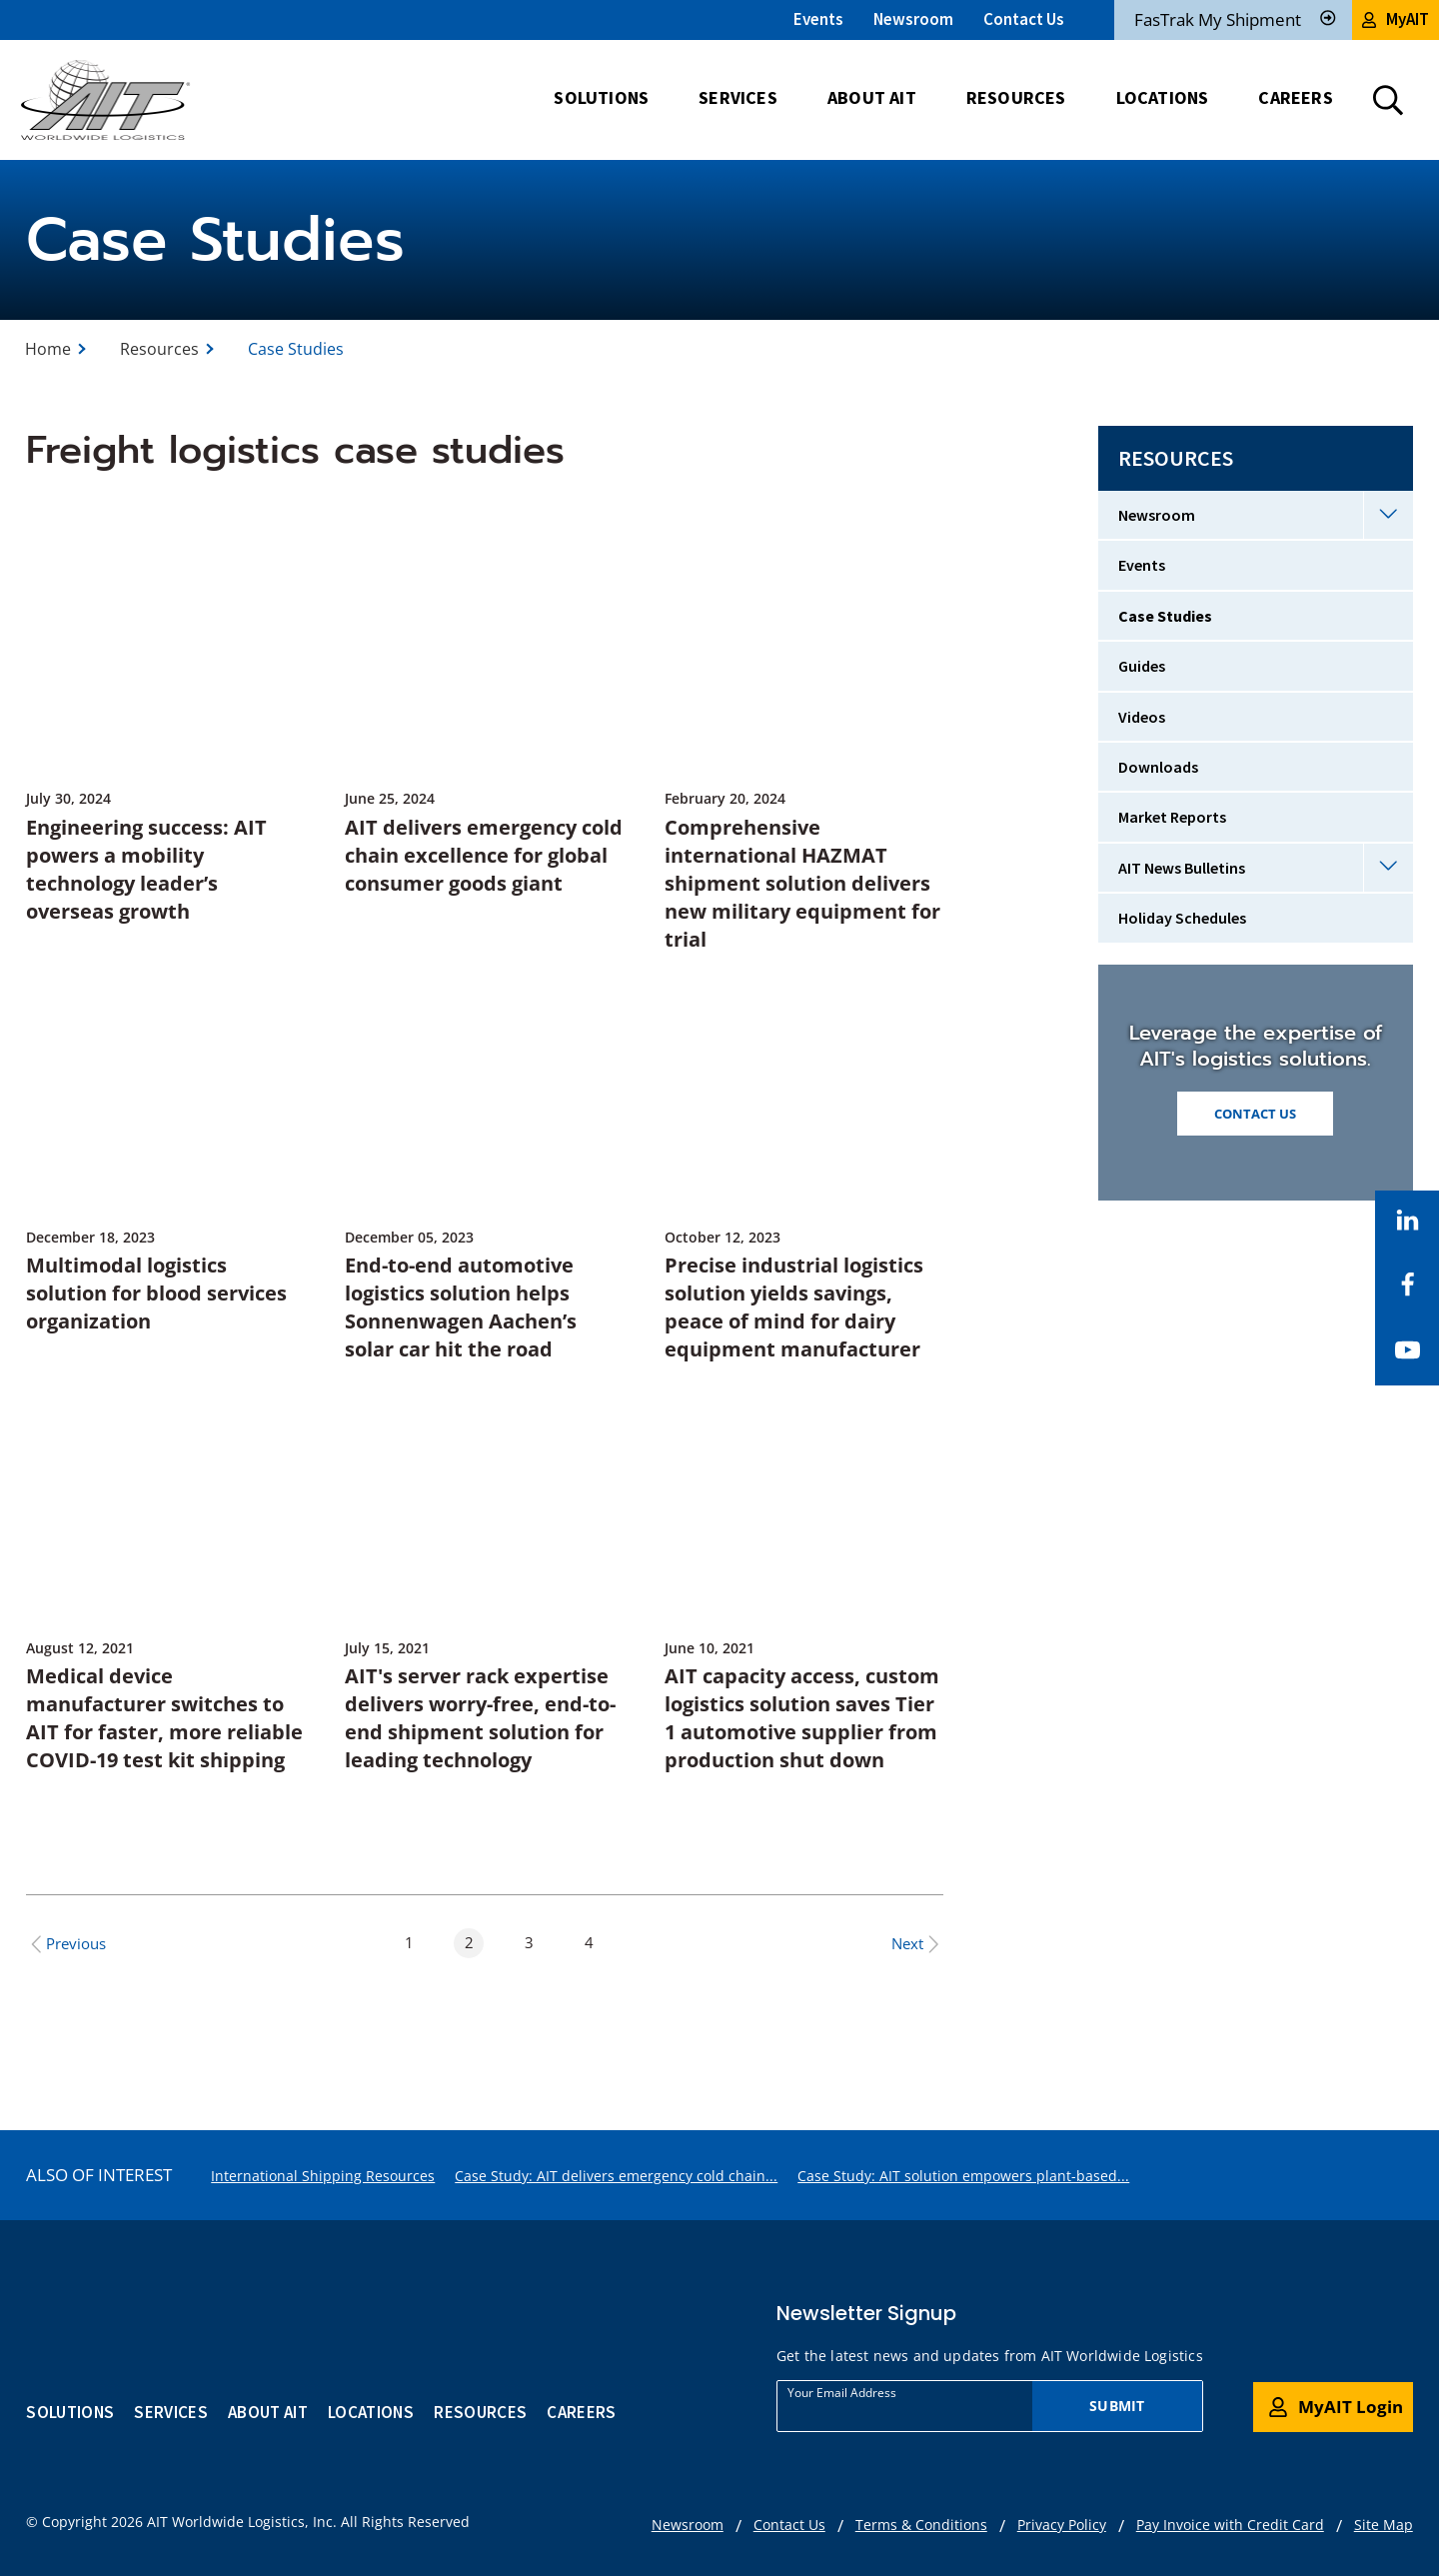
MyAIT (1395, 19)
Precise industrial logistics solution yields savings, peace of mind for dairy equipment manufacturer (794, 1307)
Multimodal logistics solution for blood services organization (156, 1293)
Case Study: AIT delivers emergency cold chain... (616, 2175)
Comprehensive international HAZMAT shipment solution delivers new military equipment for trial (802, 883)
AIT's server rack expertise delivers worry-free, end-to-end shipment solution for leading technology (480, 1717)
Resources (159, 349)
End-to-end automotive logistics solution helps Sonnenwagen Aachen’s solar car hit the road (461, 1307)
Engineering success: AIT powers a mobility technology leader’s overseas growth (146, 869)
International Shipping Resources (323, 2175)
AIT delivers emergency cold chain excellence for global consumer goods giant (484, 855)
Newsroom (913, 19)
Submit (1116, 2405)
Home (48, 349)
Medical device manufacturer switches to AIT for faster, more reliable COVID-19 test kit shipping (164, 1717)
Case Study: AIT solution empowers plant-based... (963, 2175)
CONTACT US (1255, 1114)
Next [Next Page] (917, 1943)
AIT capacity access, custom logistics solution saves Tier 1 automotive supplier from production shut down (802, 1717)
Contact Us (1023, 19)
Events (818, 19)
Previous (66, 1943)
